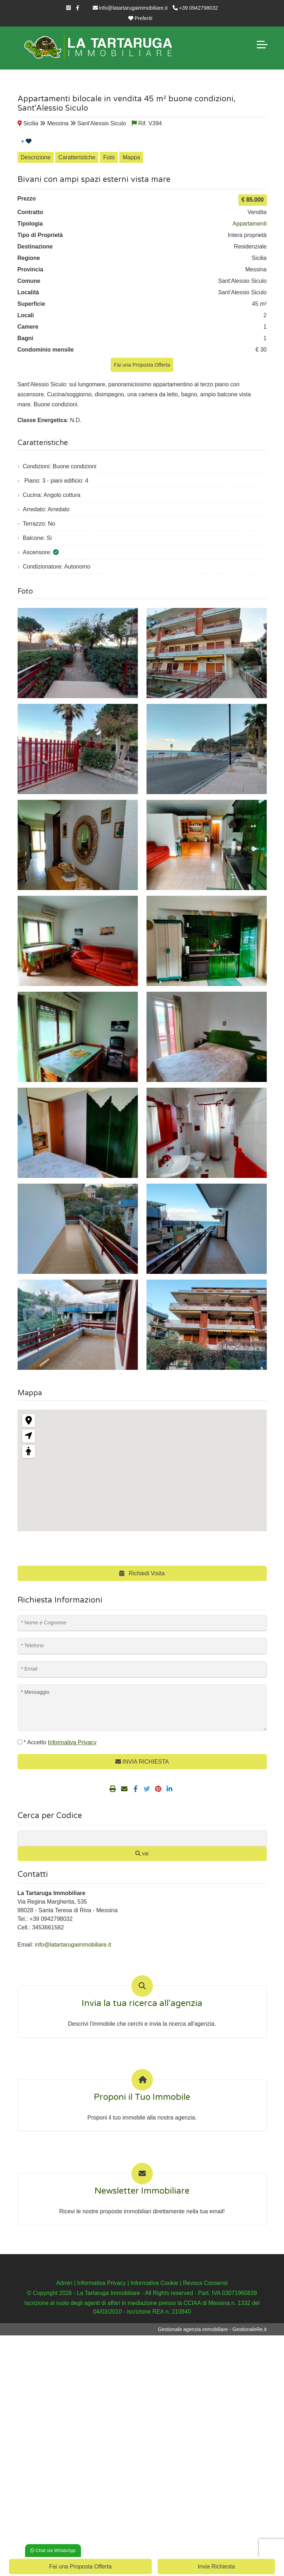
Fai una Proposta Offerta (142, 365)
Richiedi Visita (142, 1573)
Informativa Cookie (154, 2283)
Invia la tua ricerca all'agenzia (142, 2004)
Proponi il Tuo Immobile (142, 2097)
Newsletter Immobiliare (142, 2191)
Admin (64, 2283)
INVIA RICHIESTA (142, 1762)
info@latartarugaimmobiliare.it (130, 8)
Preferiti (140, 18)
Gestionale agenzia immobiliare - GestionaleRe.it (212, 2329)
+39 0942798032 (195, 8)
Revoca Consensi (205, 2283)
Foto (109, 157)
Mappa (131, 157)
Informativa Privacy (101, 2283)
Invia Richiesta (216, 2566)
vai (141, 1853)
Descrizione (36, 157)
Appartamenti (249, 224)
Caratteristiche (76, 157)
